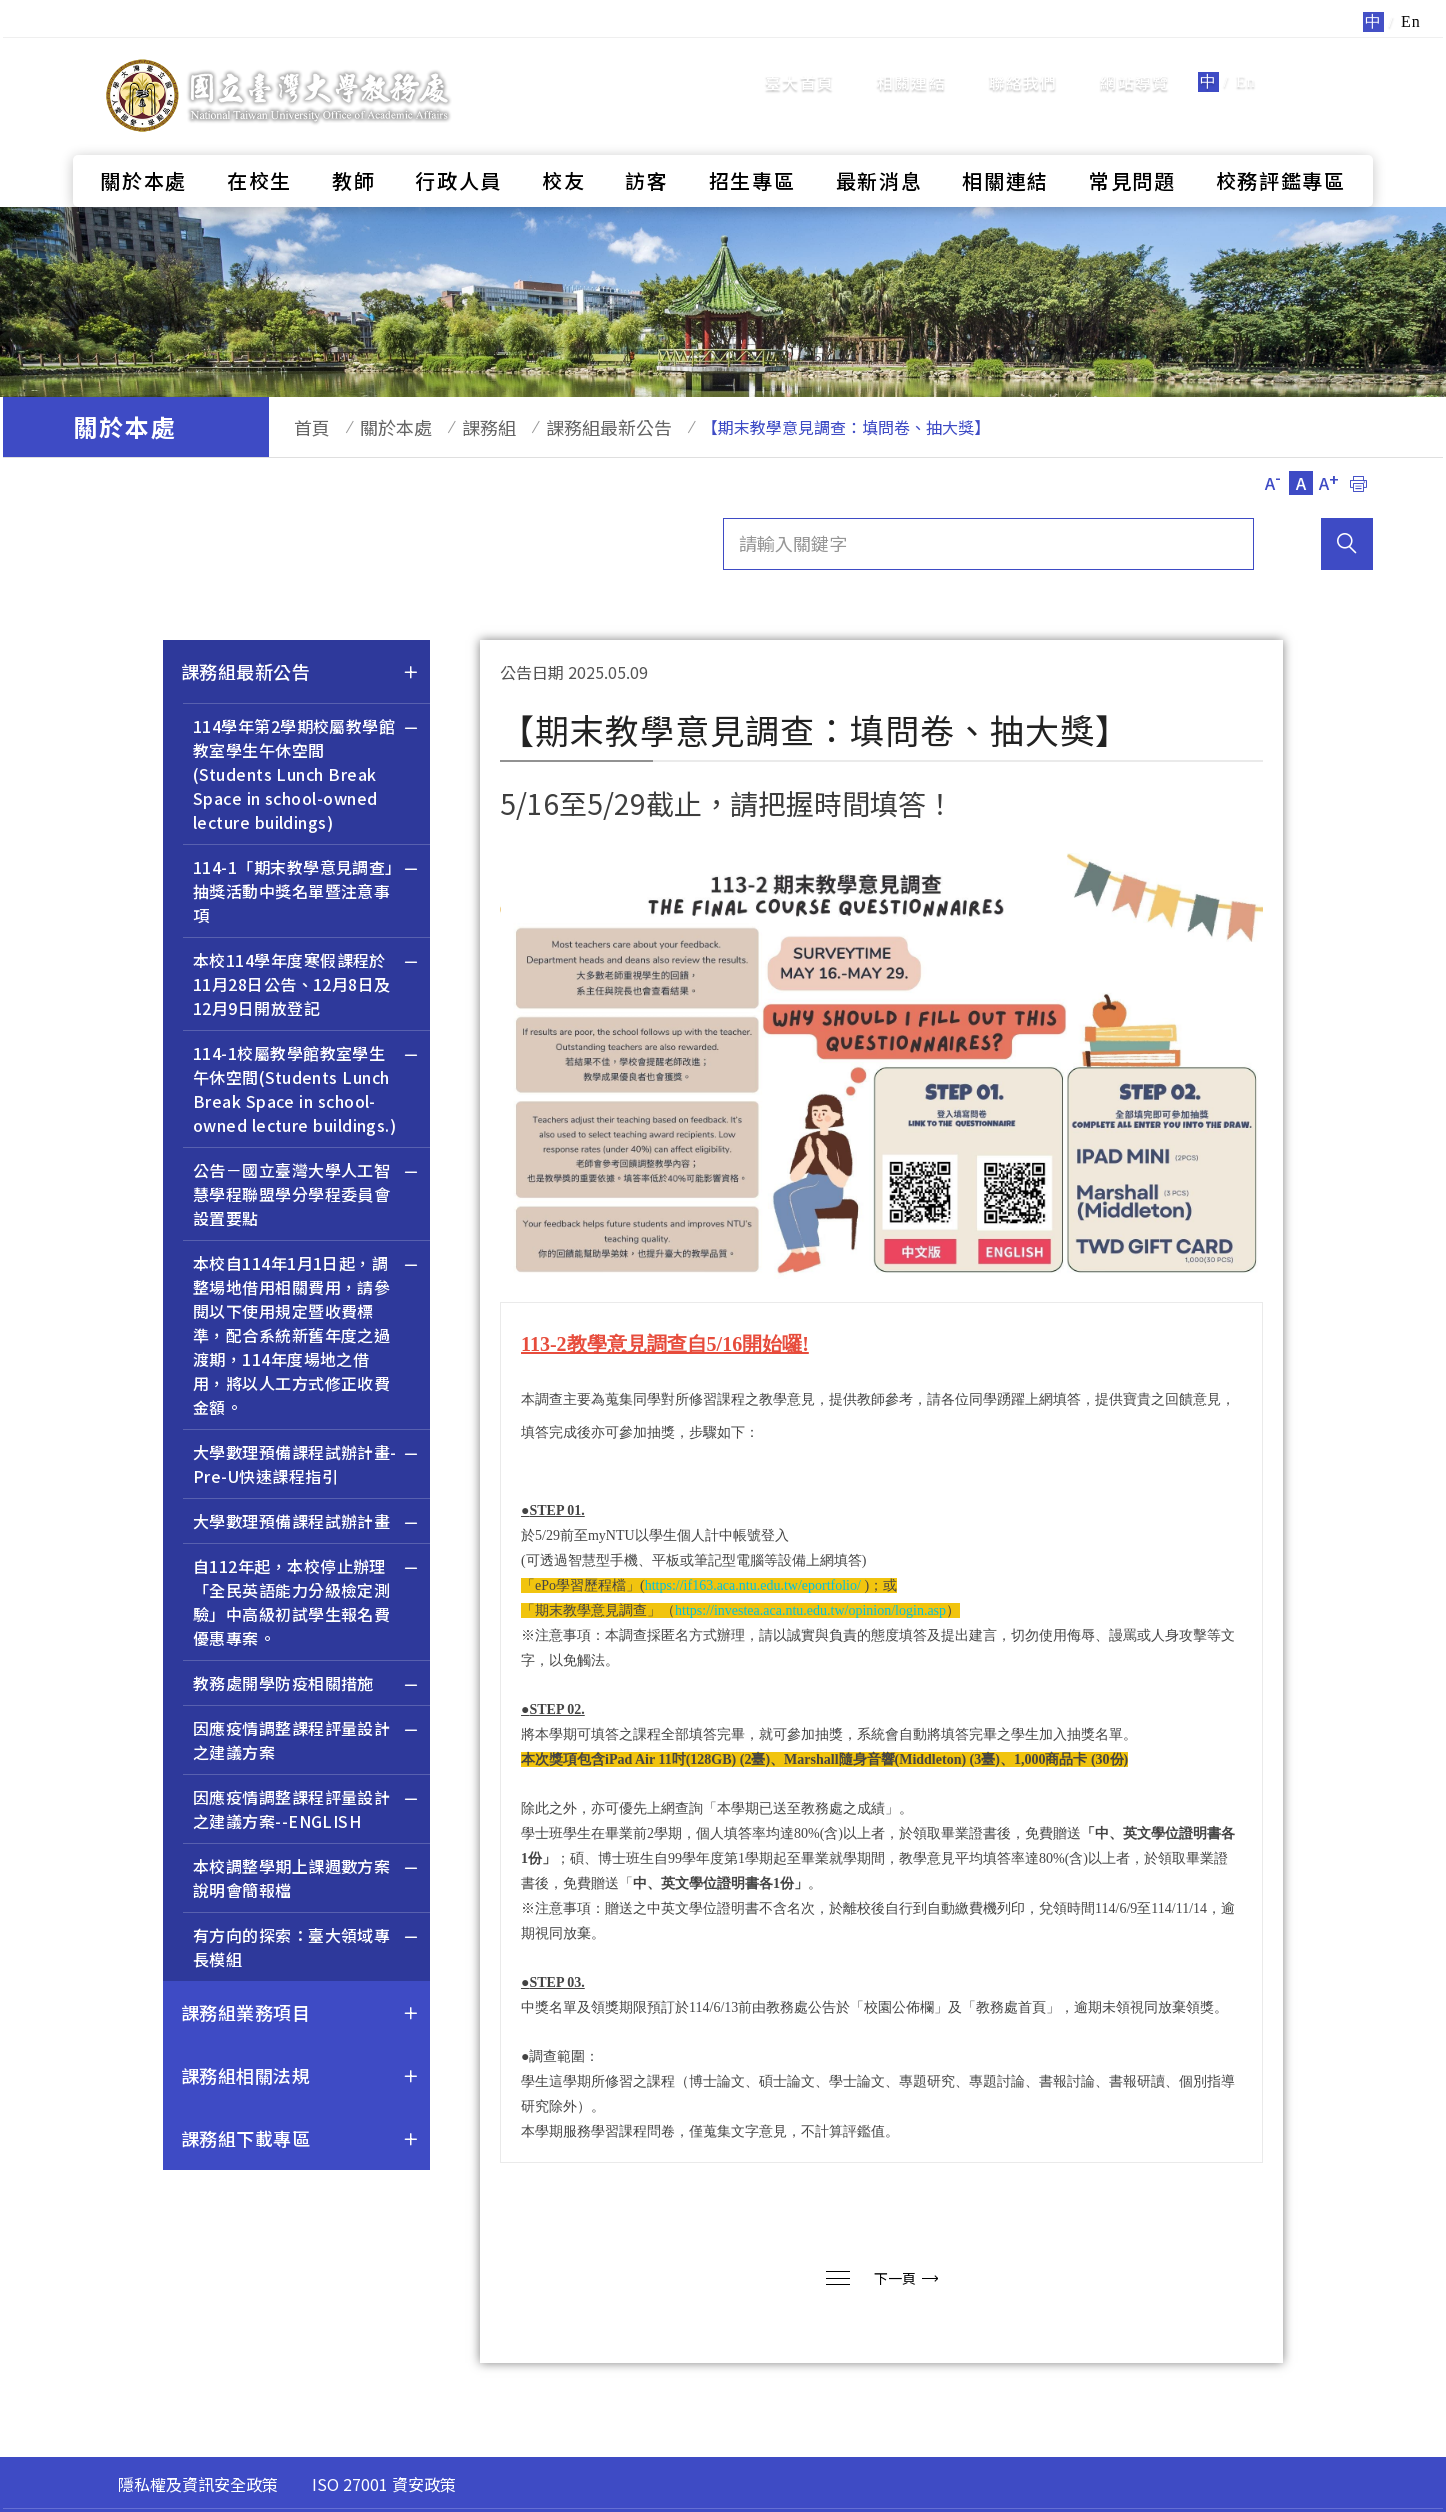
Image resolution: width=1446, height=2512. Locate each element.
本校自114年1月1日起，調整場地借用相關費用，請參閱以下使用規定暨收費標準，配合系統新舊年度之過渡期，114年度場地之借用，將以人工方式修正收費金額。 (306, 1337)
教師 (353, 145)
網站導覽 (1134, 65)
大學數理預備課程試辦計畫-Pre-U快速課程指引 (306, 1466)
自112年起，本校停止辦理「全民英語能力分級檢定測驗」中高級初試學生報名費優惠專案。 (306, 1604)
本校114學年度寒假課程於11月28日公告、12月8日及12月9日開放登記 (306, 986)
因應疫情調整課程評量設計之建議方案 (306, 1742)
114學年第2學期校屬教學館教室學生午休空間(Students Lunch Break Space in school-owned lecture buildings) (306, 776)
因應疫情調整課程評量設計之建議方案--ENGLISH (306, 1811)
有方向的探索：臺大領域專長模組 (306, 1949)
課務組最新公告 (569, 427)
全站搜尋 (1322, 63)
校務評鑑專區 (1281, 145)
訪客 (646, 145)
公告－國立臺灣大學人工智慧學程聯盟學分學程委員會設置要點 (306, 1196)
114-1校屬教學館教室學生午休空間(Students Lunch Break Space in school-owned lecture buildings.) (306, 1091)
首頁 (302, 427)
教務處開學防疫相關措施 (306, 1685)
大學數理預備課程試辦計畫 (306, 1523)
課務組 (459, 427)
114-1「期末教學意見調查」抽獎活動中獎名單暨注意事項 (306, 893)
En (1246, 64)
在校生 (259, 145)
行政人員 (458, 145)
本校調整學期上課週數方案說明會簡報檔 (306, 1880)
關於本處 (143, 145)
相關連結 (911, 65)
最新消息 (879, 145)
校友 (563, 145)
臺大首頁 (799, 65)
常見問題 (1132, 145)
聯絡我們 (1023, 65)
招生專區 (752, 145)
